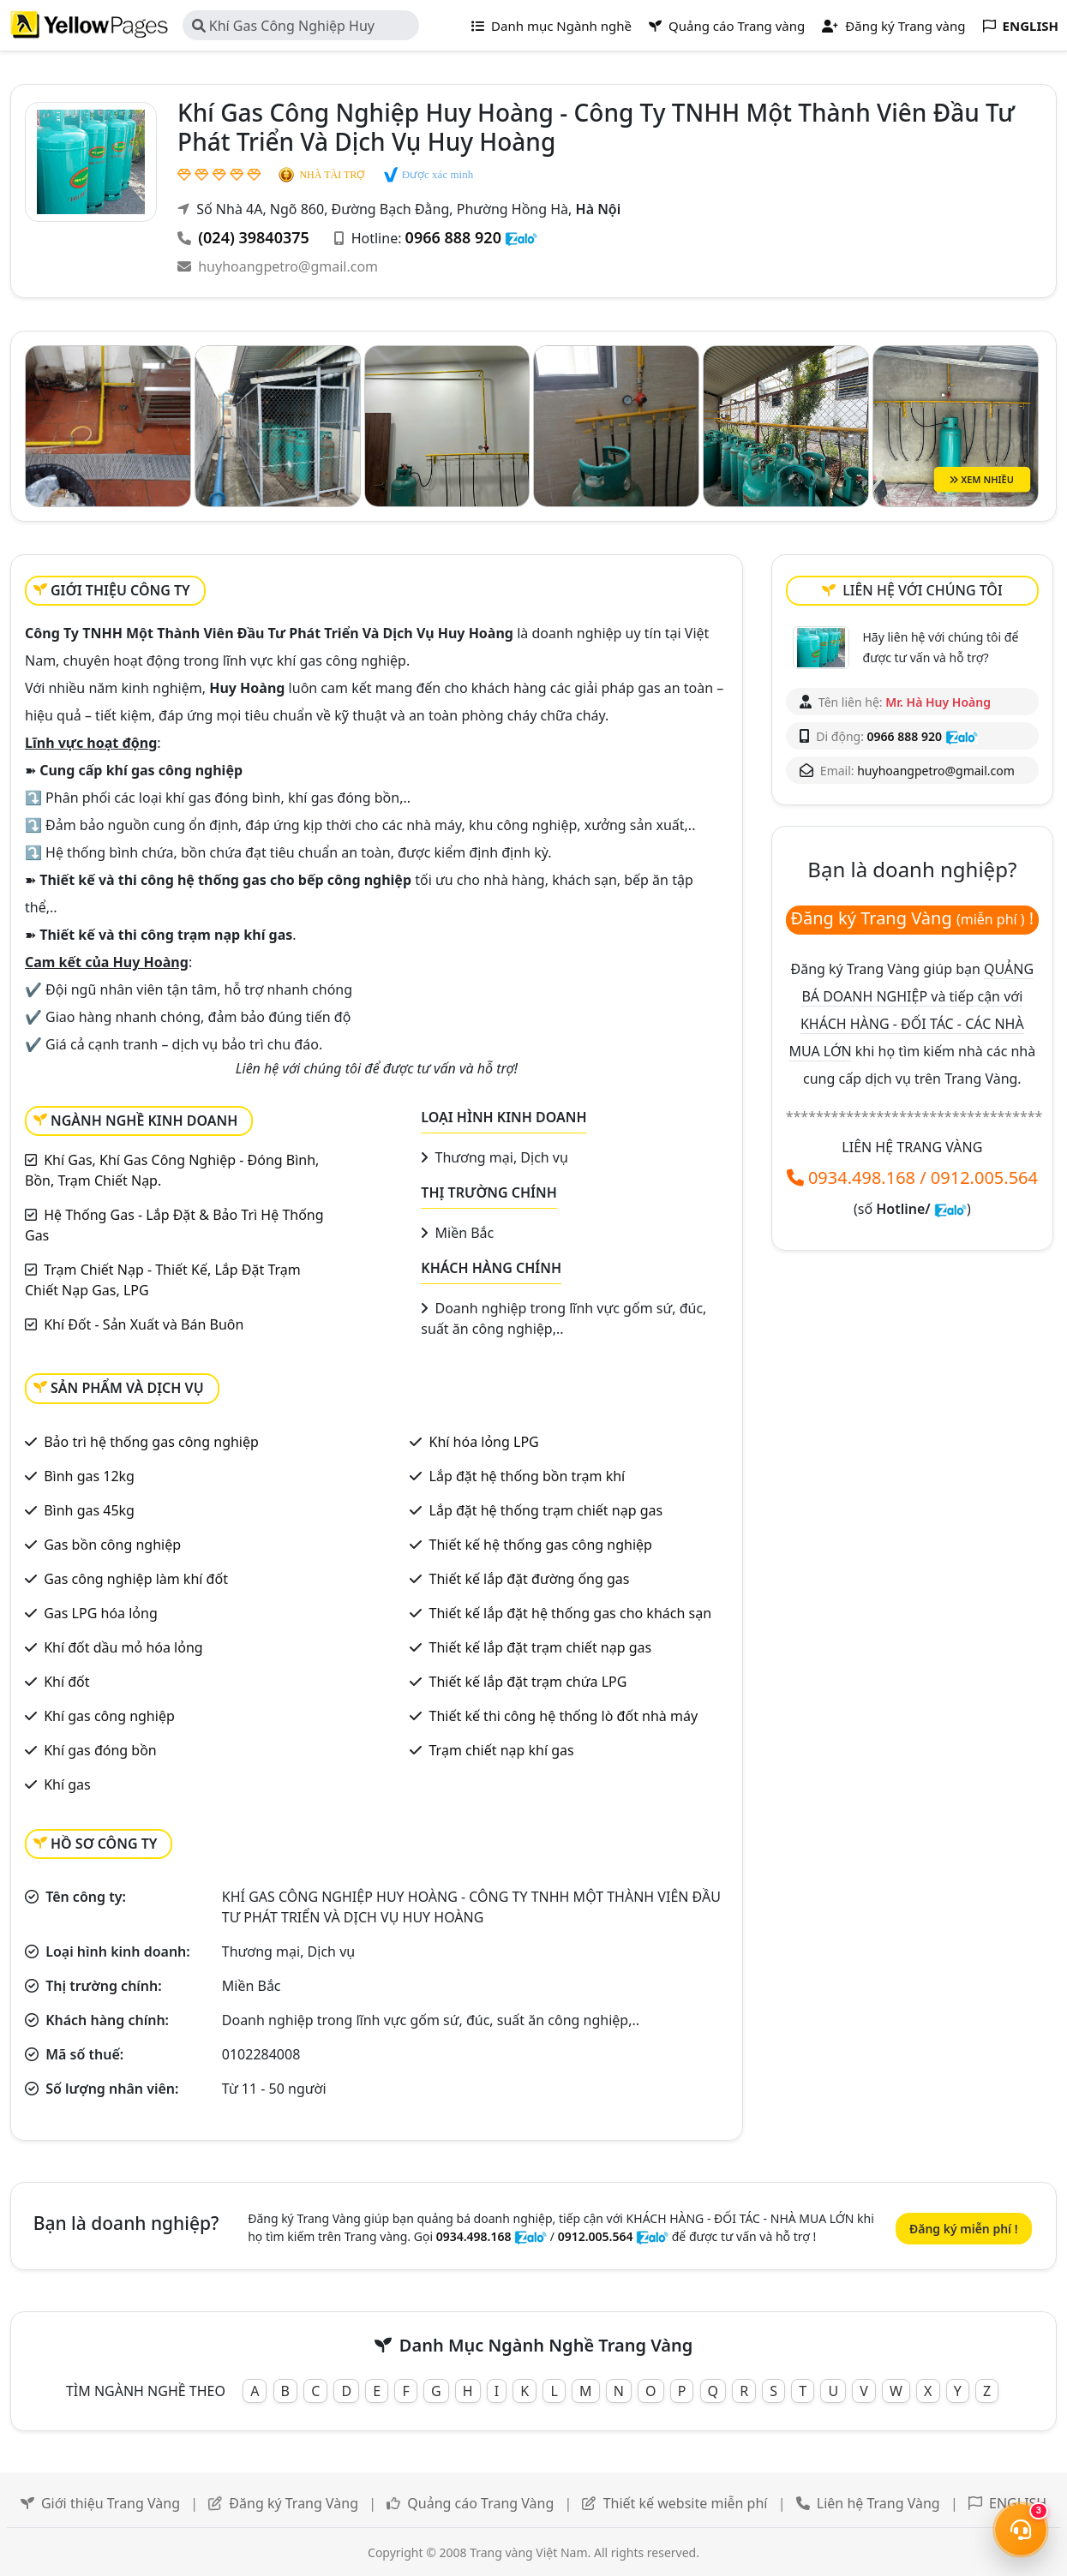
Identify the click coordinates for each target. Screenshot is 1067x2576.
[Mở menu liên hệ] (1020, 2529)
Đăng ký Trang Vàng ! (912, 917)
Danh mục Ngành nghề (551, 25)
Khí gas (67, 1784)
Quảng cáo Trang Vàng (480, 2503)
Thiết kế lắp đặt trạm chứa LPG (528, 1681)
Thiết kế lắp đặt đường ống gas (529, 1578)
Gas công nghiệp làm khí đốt (136, 1578)
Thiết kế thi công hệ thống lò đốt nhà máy (563, 1715)
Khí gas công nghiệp (109, 1715)
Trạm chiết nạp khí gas (501, 1750)
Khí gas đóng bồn (100, 1750)
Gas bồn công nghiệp (112, 1544)
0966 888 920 (453, 237)
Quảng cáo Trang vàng (727, 25)
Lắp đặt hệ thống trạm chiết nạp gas (546, 1510)
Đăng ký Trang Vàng (293, 2503)
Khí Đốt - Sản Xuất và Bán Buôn (143, 1324)
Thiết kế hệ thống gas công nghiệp (540, 1544)
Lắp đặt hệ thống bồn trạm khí (527, 1476)
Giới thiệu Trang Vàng (110, 2503)
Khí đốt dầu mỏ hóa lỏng (123, 1647)
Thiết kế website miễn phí (685, 2503)
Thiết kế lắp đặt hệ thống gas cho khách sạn (570, 1613)
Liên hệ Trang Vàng (878, 2503)
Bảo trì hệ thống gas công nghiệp (151, 1441)
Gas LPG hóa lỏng (101, 1613)
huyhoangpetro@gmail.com (288, 266)
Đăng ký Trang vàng (893, 25)
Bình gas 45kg (89, 1510)
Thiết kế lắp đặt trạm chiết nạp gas (540, 1647)
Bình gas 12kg (89, 1476)
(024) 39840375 (253, 237)
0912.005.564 (984, 1177)
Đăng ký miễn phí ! (963, 2228)
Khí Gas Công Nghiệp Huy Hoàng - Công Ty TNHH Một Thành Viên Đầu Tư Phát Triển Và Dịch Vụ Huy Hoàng (303, 28)
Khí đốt (66, 1681)
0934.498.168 (861, 1177)
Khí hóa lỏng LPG (484, 1441)
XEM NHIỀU (982, 478)
